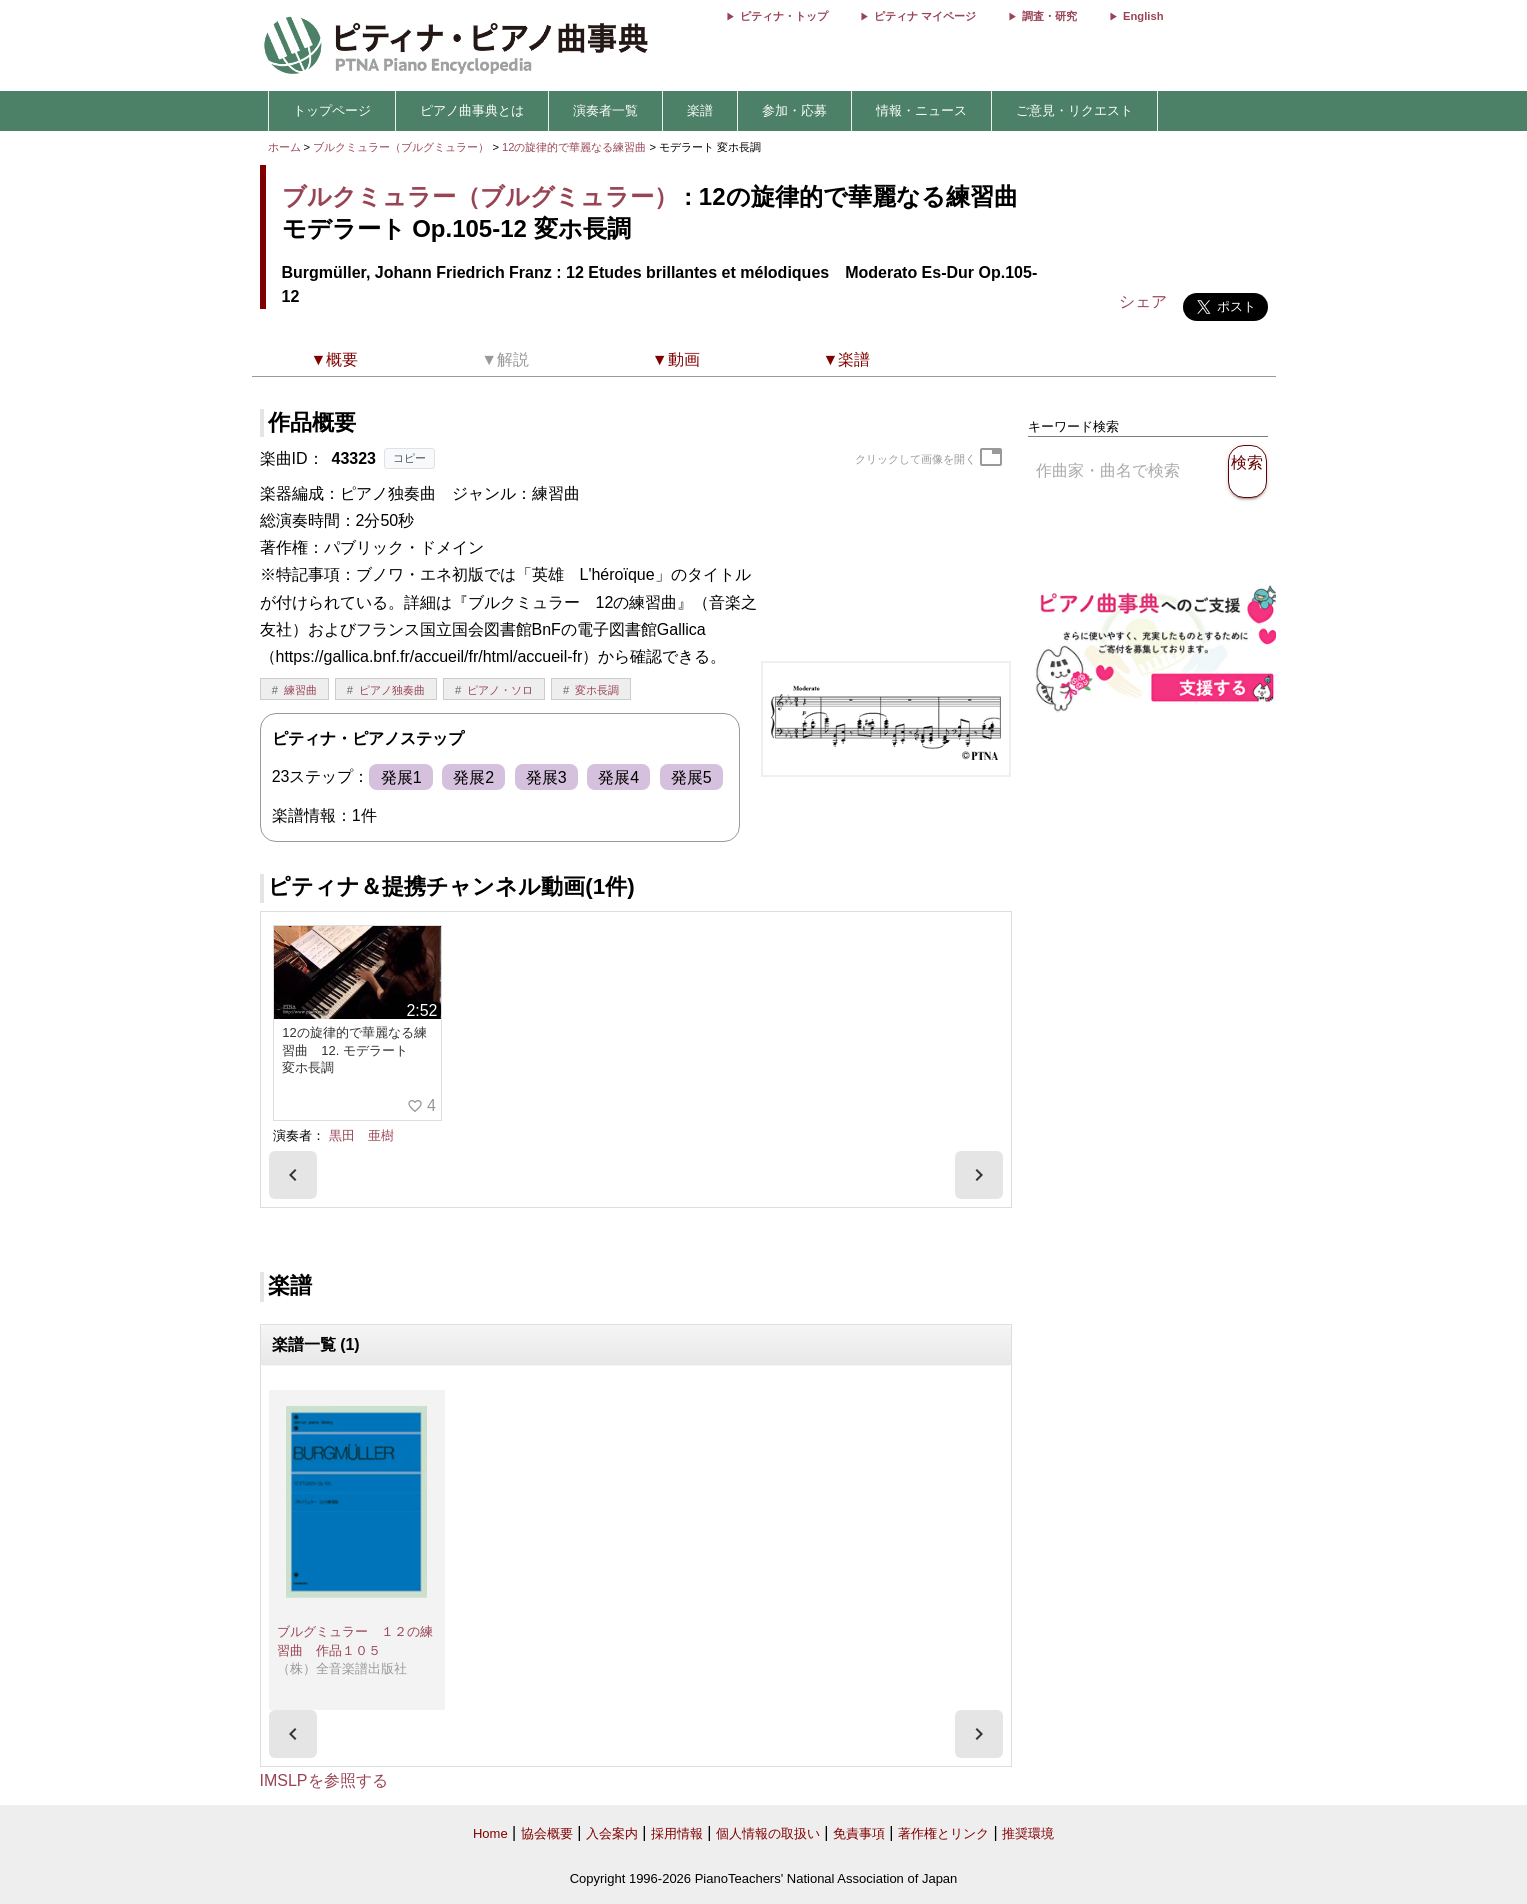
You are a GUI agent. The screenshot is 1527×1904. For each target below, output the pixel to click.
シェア (1143, 301)
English (1143, 16)
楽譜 (700, 110)
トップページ (332, 110)
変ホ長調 (597, 690)
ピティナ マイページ (925, 16)
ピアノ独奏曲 (392, 690)
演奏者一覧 (605, 110)
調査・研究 (1049, 16)
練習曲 (300, 690)
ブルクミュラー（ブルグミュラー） (401, 147)
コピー (409, 458)
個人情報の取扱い (768, 1833)
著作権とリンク (943, 1833)
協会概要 (547, 1833)
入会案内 (612, 1833)
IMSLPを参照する (324, 1780)
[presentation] (293, 1175)
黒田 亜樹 (361, 1135)
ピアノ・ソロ (500, 690)
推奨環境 (1028, 1833)
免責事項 (859, 1833)
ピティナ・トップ (784, 16)
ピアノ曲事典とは (472, 110)
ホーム (284, 147)
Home (490, 1833)
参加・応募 (794, 110)
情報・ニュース (921, 110)
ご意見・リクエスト (1074, 110)
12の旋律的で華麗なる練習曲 (576, 147)
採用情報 (677, 1833)
